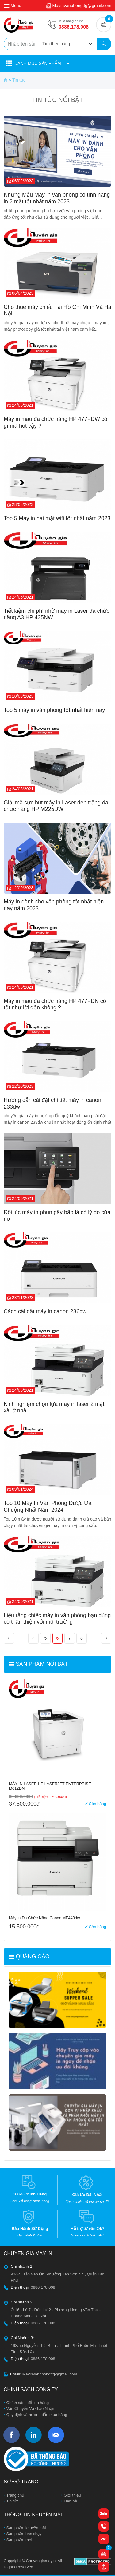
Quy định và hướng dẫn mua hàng (36, 2414)
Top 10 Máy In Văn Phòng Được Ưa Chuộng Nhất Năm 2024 (47, 1506)
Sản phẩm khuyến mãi (25, 2528)
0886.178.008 (74, 27)
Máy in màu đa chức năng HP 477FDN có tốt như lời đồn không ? (55, 1004)
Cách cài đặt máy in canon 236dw (45, 1311)
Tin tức (12, 2501)
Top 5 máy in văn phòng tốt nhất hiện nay (54, 710)
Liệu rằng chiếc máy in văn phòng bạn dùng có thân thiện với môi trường (57, 1618)
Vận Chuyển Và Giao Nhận (29, 2408)
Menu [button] (12, 5)
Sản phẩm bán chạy (23, 2533)
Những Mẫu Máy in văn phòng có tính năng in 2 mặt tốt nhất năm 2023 (57, 198)
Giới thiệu (72, 2495)
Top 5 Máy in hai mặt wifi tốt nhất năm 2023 (57, 518)
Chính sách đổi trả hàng (27, 2402)
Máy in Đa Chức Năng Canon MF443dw (44, 1918)
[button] (57, 63)
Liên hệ (70, 2501)
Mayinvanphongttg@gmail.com (81, 5)
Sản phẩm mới (18, 2540)
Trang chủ (14, 2495)
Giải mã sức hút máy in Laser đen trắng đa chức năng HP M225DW (56, 806)
